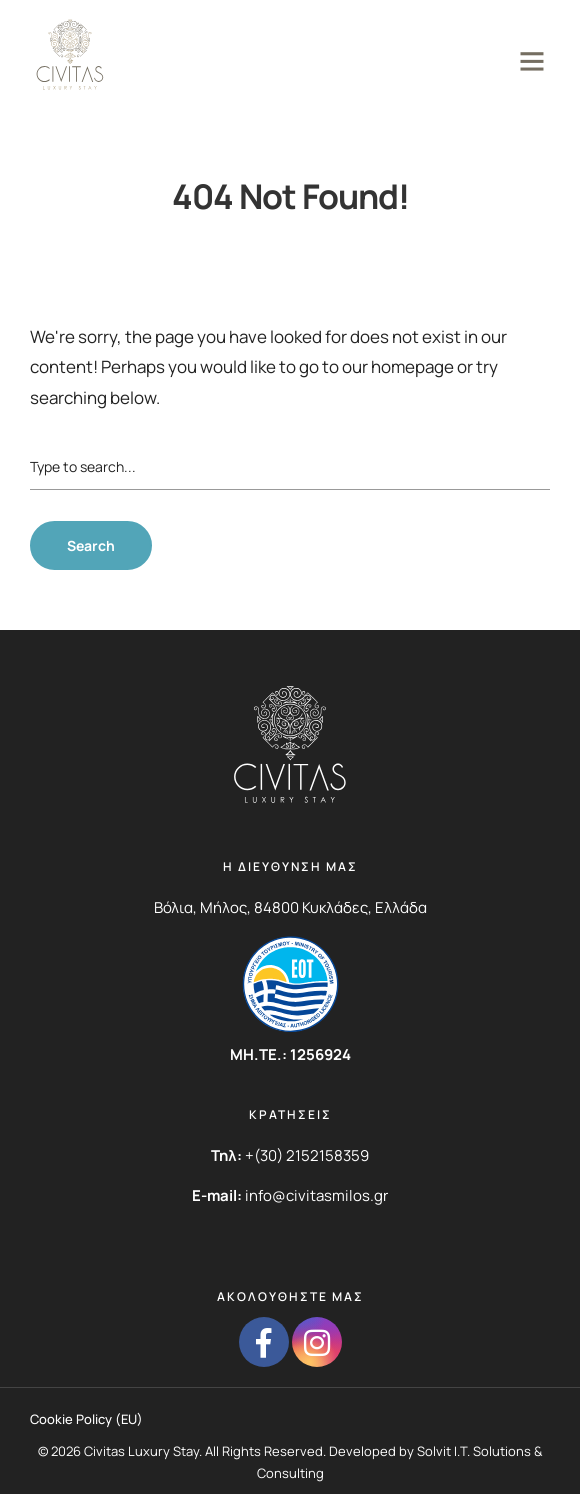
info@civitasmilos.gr (316, 1195)
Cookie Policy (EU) (86, 1419)
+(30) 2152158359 (307, 1155)
